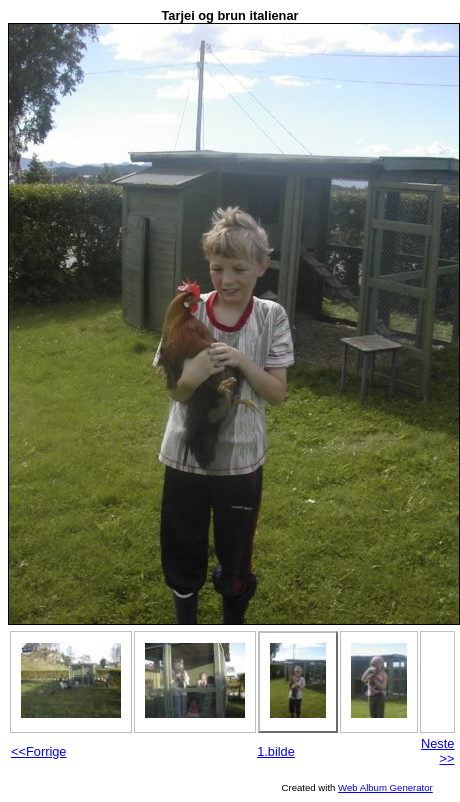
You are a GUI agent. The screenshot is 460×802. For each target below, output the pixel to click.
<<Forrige (38, 751)
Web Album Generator (385, 787)
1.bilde (276, 751)
